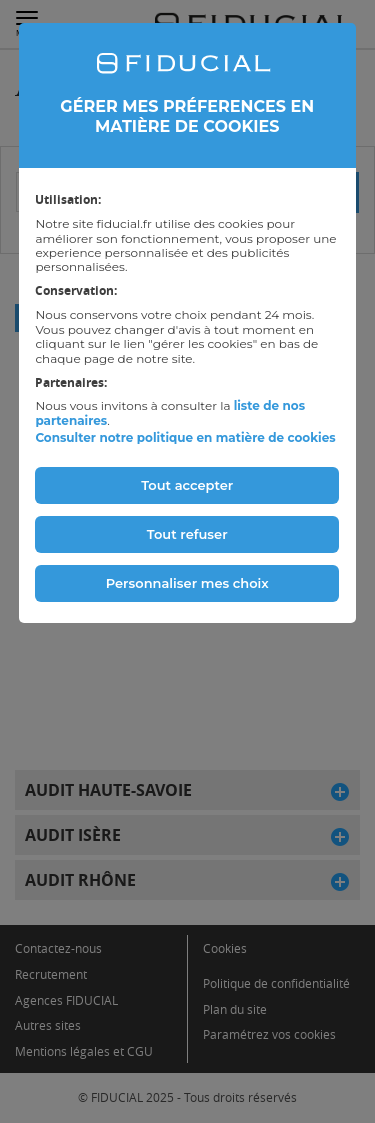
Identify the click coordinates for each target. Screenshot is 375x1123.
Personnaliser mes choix (187, 583)
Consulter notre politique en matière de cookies (185, 437)
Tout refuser (187, 534)
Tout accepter (187, 485)
